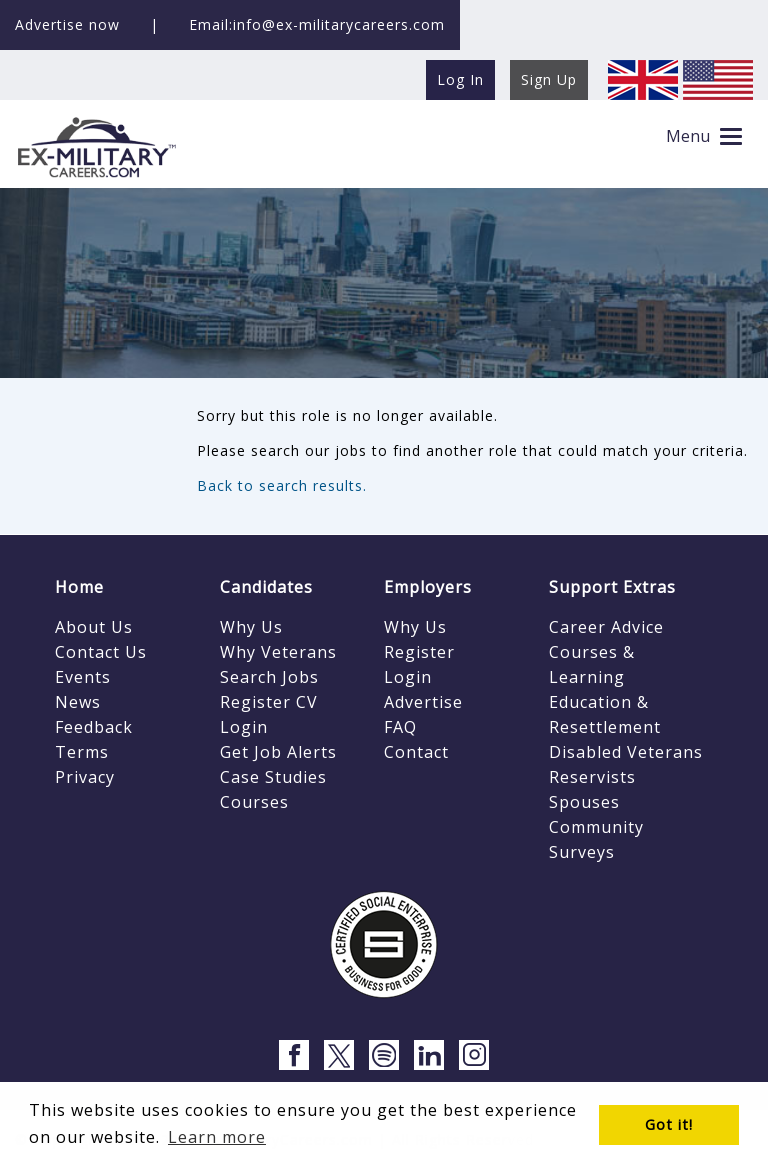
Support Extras (612, 587)
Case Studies (273, 777)
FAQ (400, 727)
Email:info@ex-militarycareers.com (317, 24)
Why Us (251, 627)
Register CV (269, 702)
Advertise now (67, 24)
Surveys (582, 852)
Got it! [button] (669, 1124)
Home (79, 587)
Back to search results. (282, 485)
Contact (416, 752)
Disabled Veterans (626, 752)
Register (419, 652)
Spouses (584, 802)
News (78, 702)
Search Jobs (269, 677)
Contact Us (101, 652)
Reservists (592, 777)
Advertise (423, 702)
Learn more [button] (217, 1137)
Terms (82, 752)
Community (596, 827)
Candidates (266, 587)
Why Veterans (278, 652)
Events (83, 677)
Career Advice (606, 627)
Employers (428, 587)
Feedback (94, 727)
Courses (254, 802)
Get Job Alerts (278, 752)
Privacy (85, 777)
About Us (94, 627)
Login (244, 727)
